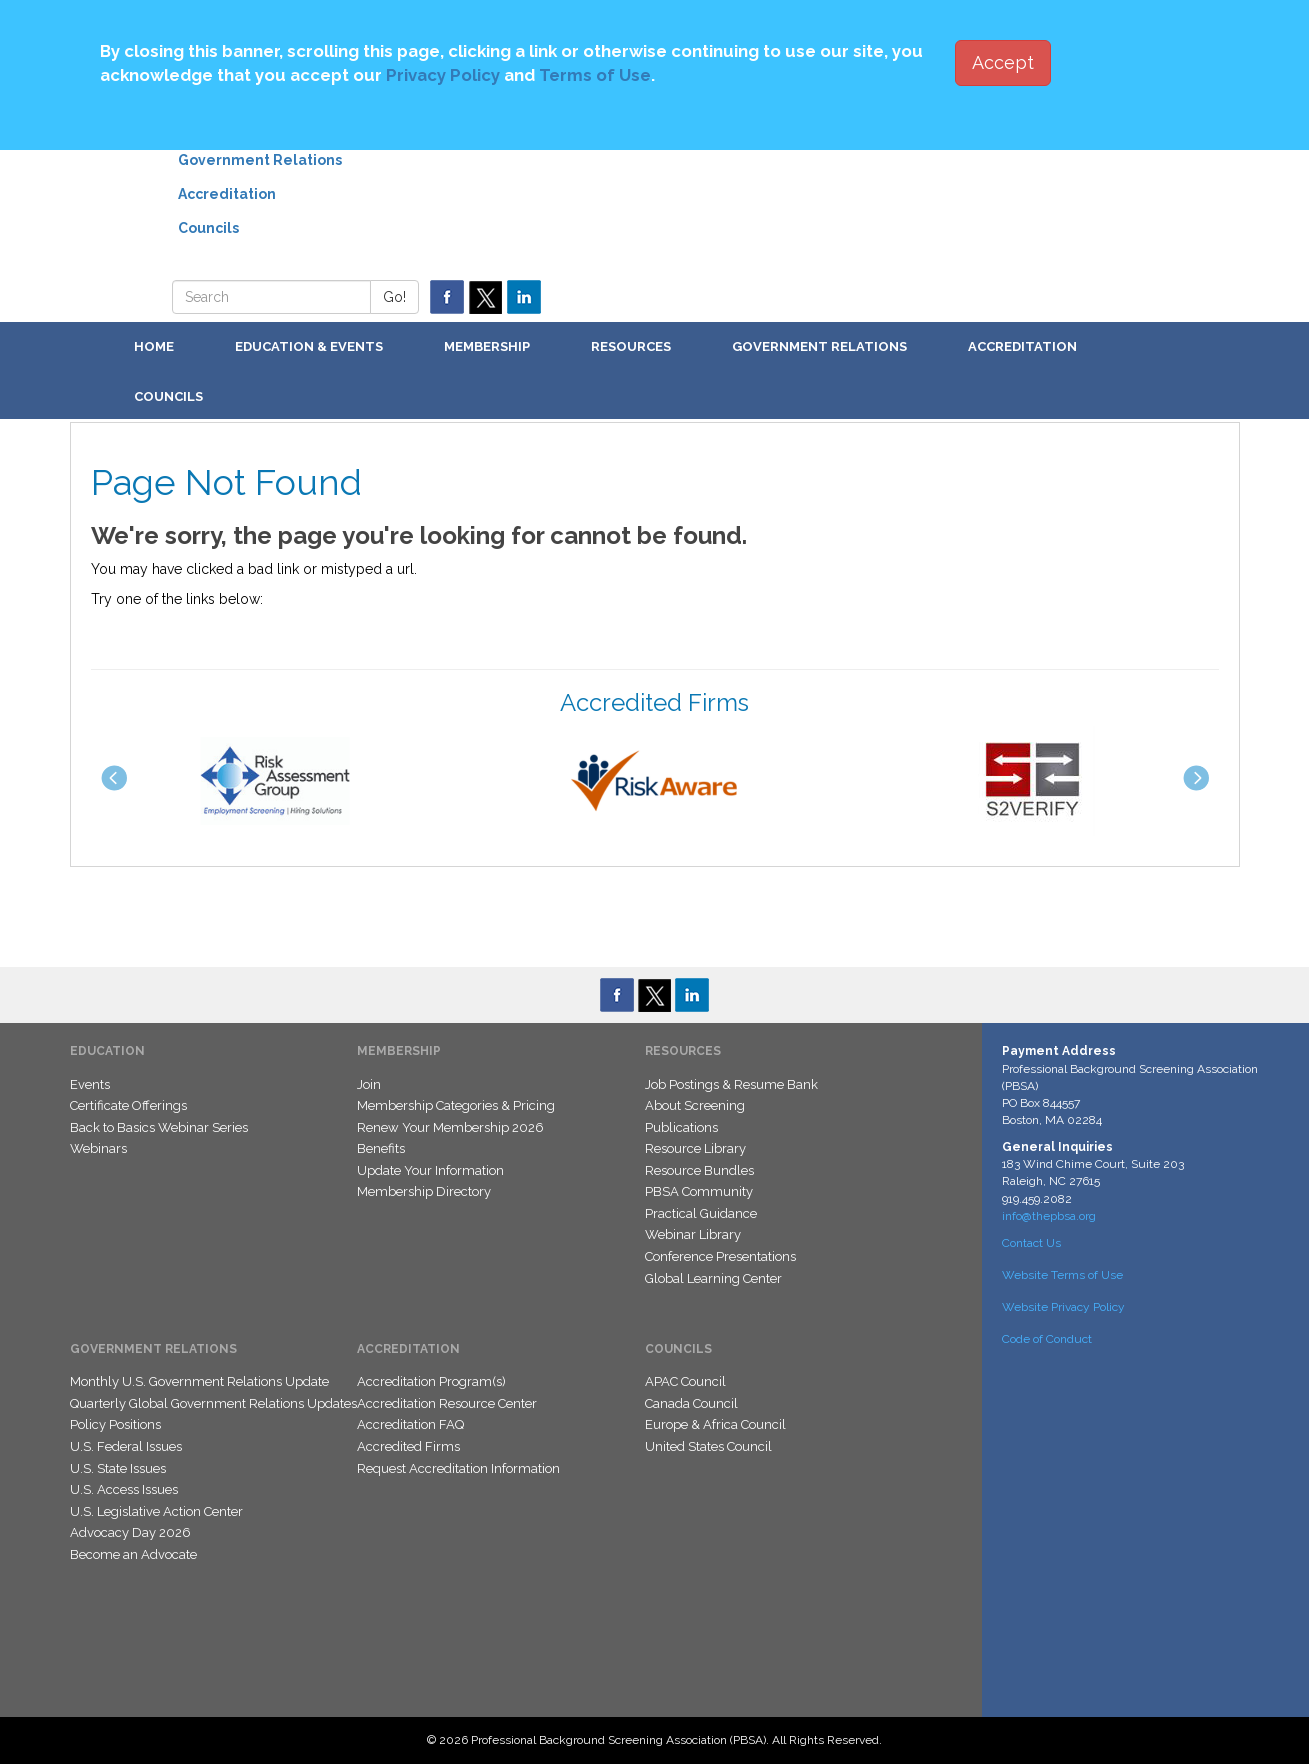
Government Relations (260, 160)
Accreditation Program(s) (431, 1381)
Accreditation (227, 194)
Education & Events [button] (309, 346)
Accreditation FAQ (410, 1424)
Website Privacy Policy (1063, 1307)
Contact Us (1031, 1243)
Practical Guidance (701, 1213)
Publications (681, 1127)
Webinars (98, 1148)
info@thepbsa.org (1049, 1216)
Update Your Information (430, 1170)
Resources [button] (631, 346)
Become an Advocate (133, 1554)
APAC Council (685, 1381)
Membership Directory (424, 1191)
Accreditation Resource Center (447, 1403)
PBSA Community (699, 1191)
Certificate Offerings (128, 1105)
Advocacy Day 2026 (130, 1532)
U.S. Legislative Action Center (156, 1511)
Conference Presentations (720, 1256)
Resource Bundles (699, 1170)
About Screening (695, 1105)
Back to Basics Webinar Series (159, 1127)
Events (90, 1084)
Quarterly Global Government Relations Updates (213, 1403)
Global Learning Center (713, 1278)
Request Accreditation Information (458, 1468)
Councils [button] (168, 396)
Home (154, 346)
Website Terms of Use (1062, 1275)
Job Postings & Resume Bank (731, 1084)
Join (369, 1084)
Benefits (381, 1148)
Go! (394, 297)
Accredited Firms (408, 1446)
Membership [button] (487, 346)
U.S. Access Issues (124, 1489)
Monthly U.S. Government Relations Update (199, 1381)
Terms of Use (595, 75)
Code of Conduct (1047, 1339)
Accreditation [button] (1022, 346)
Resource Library (695, 1148)
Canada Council (691, 1403)
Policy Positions (115, 1424)
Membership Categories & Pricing (456, 1105)
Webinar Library (693, 1234)
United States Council (708, 1446)
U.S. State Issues (118, 1468)
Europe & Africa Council (715, 1424)
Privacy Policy (443, 75)
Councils (208, 228)
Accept (1003, 62)
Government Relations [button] (819, 346)
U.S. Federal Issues (126, 1446)
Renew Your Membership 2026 (450, 1127)
